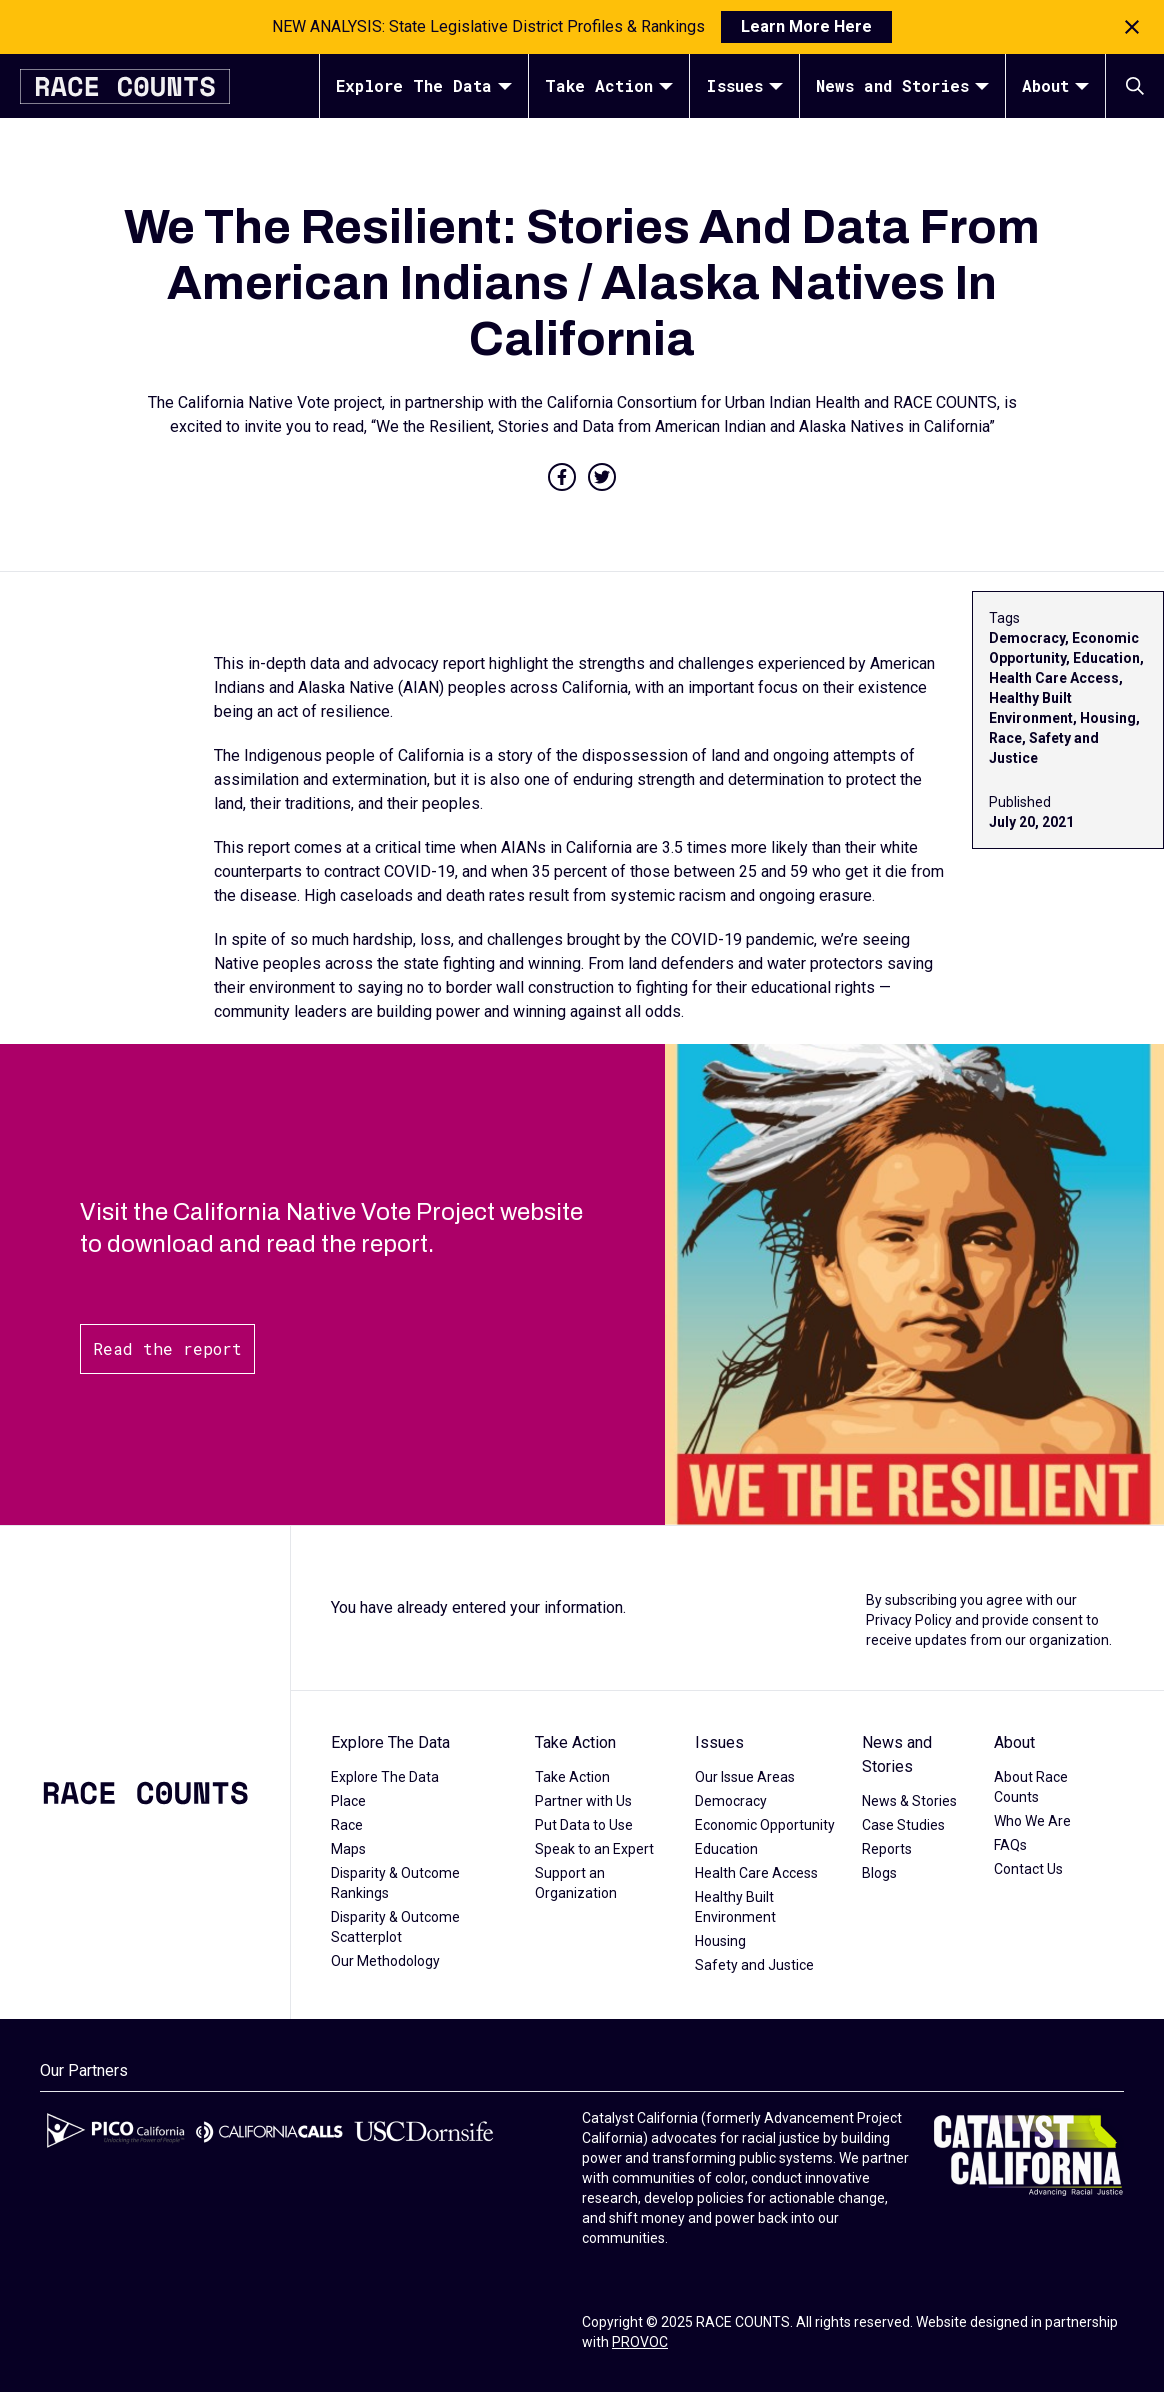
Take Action (609, 85)
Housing (720, 1941)
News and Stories (902, 85)
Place (348, 1801)
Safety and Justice (754, 1965)
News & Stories (909, 1801)
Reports (887, 1849)
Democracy (731, 1801)
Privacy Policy (909, 1620)
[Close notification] (1132, 27)
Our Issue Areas (745, 1777)
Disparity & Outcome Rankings (395, 1883)
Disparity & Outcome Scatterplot (395, 1927)
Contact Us (1028, 1869)
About (1055, 85)
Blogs (879, 1873)
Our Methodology (385, 1961)
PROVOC (640, 2342)
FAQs (1010, 1845)
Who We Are (1032, 1821)
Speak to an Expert (594, 1849)
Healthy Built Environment (735, 1907)
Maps (348, 1849)
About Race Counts (1031, 1787)
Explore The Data (424, 85)
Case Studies (903, 1825)
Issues (744, 85)
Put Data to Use (584, 1825)
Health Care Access (756, 1873)
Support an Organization (576, 1883)
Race (347, 1825)
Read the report (167, 1348)
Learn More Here (806, 26)
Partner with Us (583, 1801)
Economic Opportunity (765, 1825)
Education (726, 1849)
